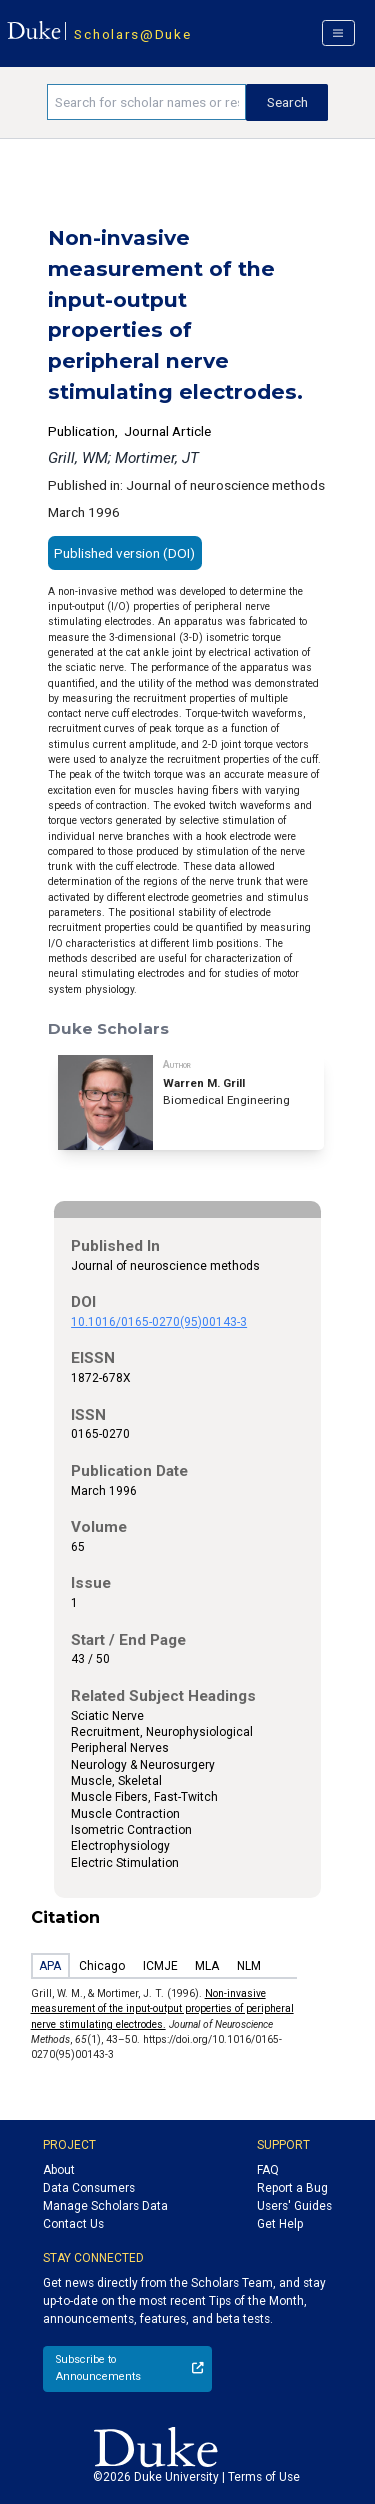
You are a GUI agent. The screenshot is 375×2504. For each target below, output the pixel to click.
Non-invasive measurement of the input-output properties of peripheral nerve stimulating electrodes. (162, 2009)
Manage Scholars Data (105, 2206)
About (59, 2170)
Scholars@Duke (132, 34)
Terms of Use (264, 2477)
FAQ (268, 2170)
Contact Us (73, 2224)
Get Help (280, 2224)
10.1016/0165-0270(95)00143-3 (159, 1322)
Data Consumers (89, 2188)
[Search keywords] (146, 102)
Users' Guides (294, 2206)
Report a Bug (292, 2188)
